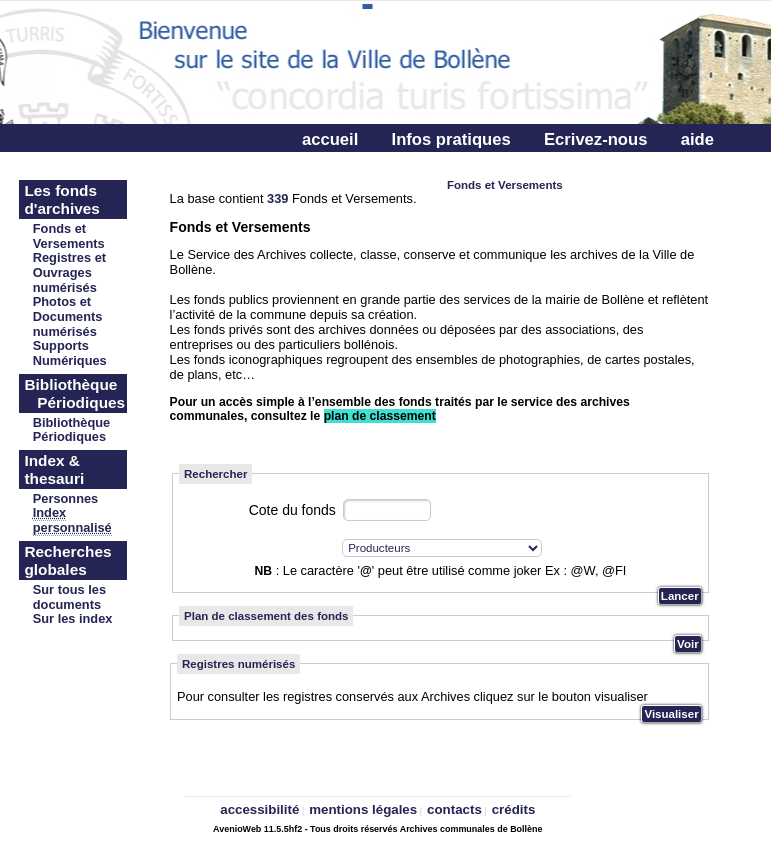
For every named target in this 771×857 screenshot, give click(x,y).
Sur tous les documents (69, 597)
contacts (454, 809)
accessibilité (259, 809)
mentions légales (363, 809)
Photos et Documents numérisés (68, 316)
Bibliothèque (72, 422)
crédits (514, 809)
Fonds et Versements (69, 236)
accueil (330, 139)
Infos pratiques (451, 139)
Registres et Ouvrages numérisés (69, 272)
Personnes (65, 498)
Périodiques (69, 436)
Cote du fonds (292, 510)
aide (697, 139)
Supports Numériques (70, 353)
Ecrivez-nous (595, 139)
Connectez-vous (366, 171)
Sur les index (73, 618)
